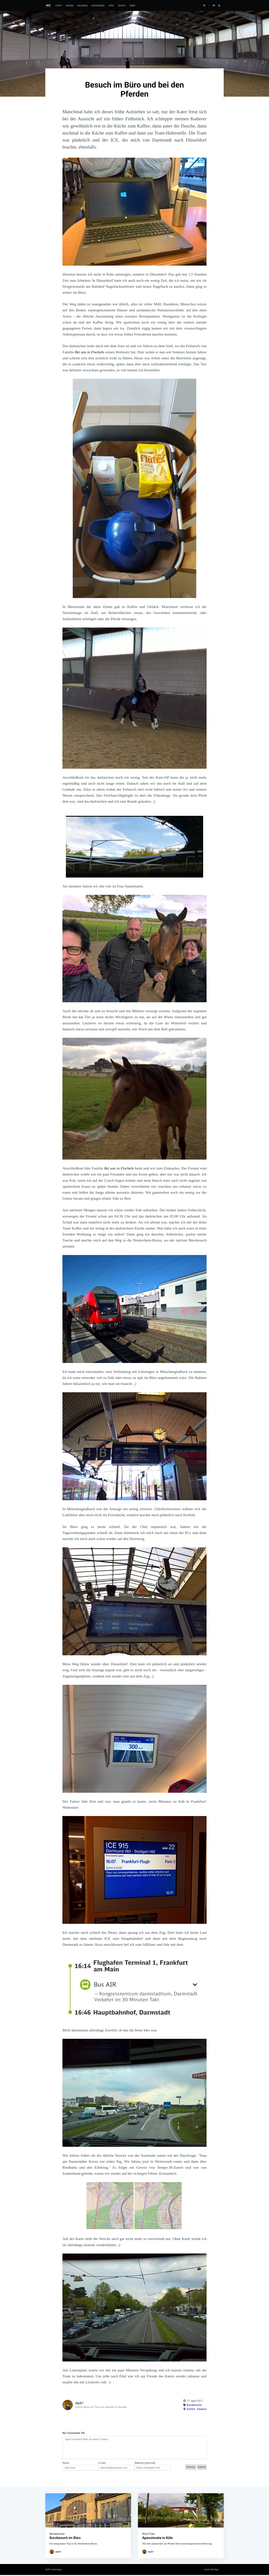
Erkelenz (202, 2409)
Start (58, 5)
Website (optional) (144, 2462)
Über (132, 5)
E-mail (102, 2462)
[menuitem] (58, 5)
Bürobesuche (194, 2405)
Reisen (69, 5)
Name (65, 2462)
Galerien (82, 5)
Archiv (122, 5)
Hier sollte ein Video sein (134, 847)
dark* (58, 2551)
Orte (111, 5)
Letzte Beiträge (211, 2570)
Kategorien (98, 5)
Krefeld (191, 2409)
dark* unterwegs (53, 2570)
